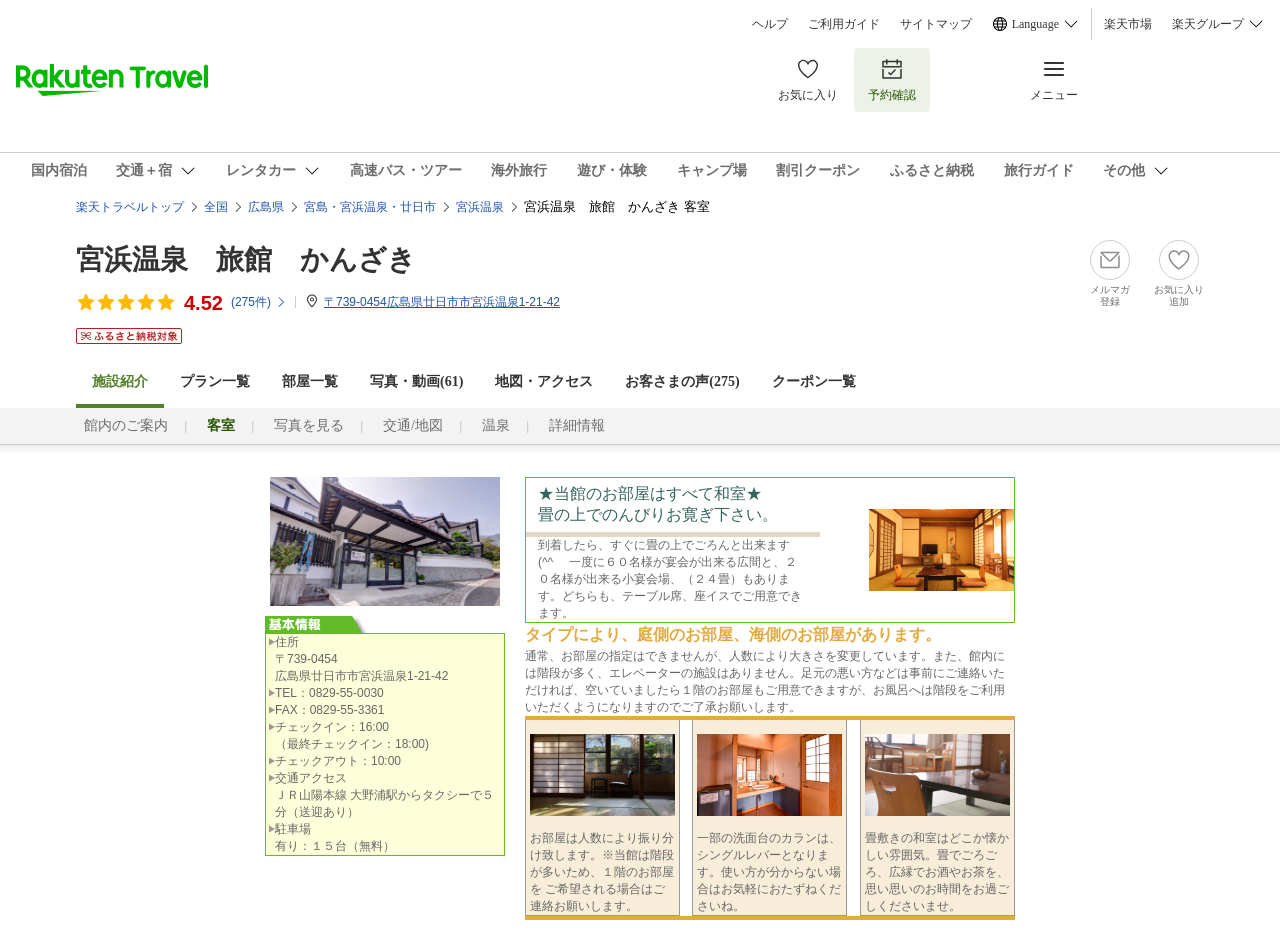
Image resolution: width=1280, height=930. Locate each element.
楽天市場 (1128, 24)
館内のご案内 (126, 425)
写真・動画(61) (416, 381)
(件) (259, 302)
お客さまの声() (682, 381)
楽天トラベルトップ (130, 207)
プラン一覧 (215, 381)
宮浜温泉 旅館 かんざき (246, 259)
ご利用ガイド (844, 24)
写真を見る (309, 425)
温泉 (496, 425)
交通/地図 (413, 425)
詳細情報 (577, 425)
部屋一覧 (310, 381)
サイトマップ (936, 24)
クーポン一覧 (814, 381)
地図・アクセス (544, 381)
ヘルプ (770, 24)
